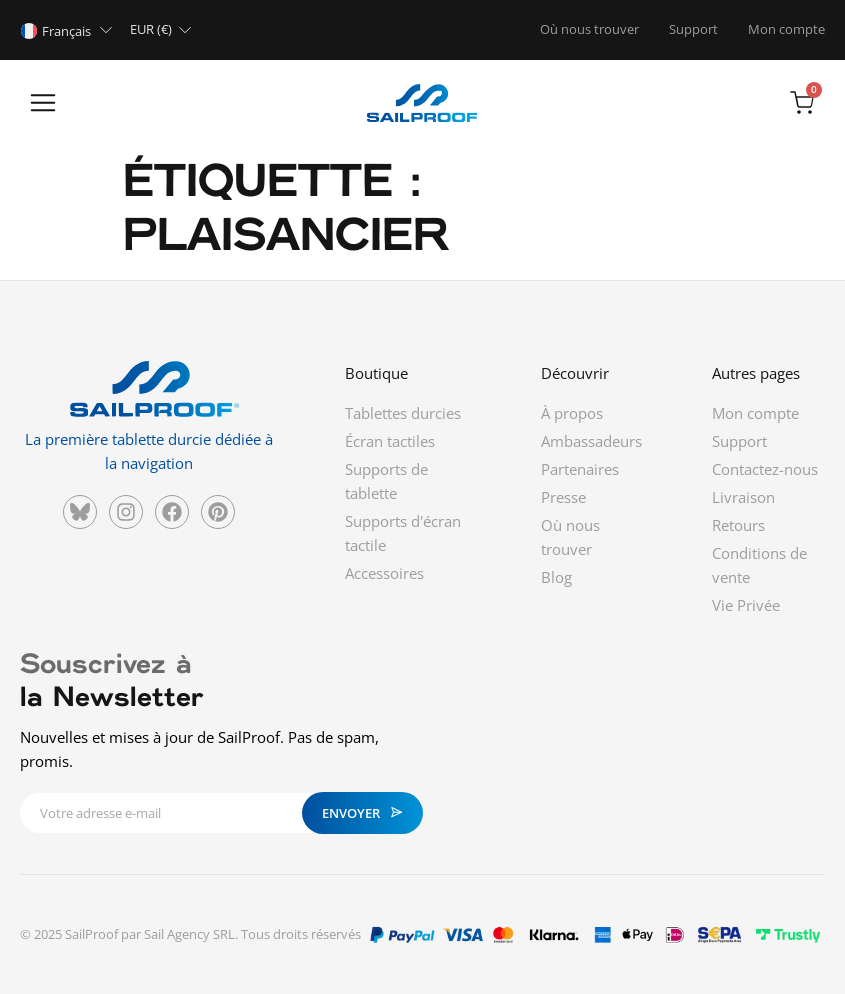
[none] (70, 30)
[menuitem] (70, 30)
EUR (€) (151, 29)
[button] (42, 105)
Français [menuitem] (66, 31)
